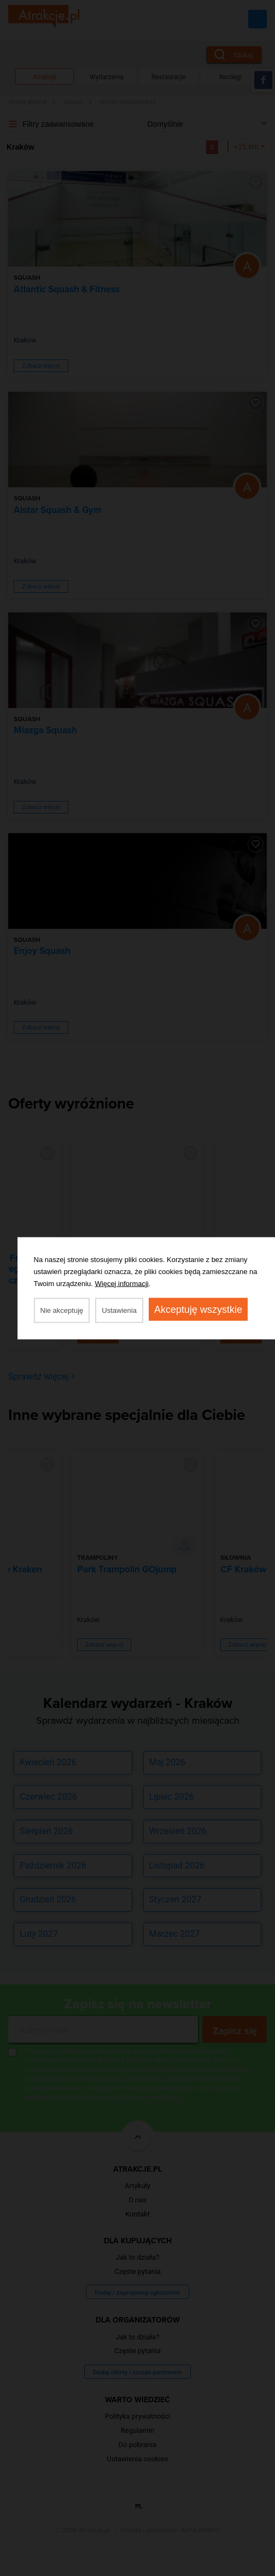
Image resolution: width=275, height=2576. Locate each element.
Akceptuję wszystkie (198, 1309)
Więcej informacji (122, 1283)
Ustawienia (119, 1310)
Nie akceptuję (62, 1310)
